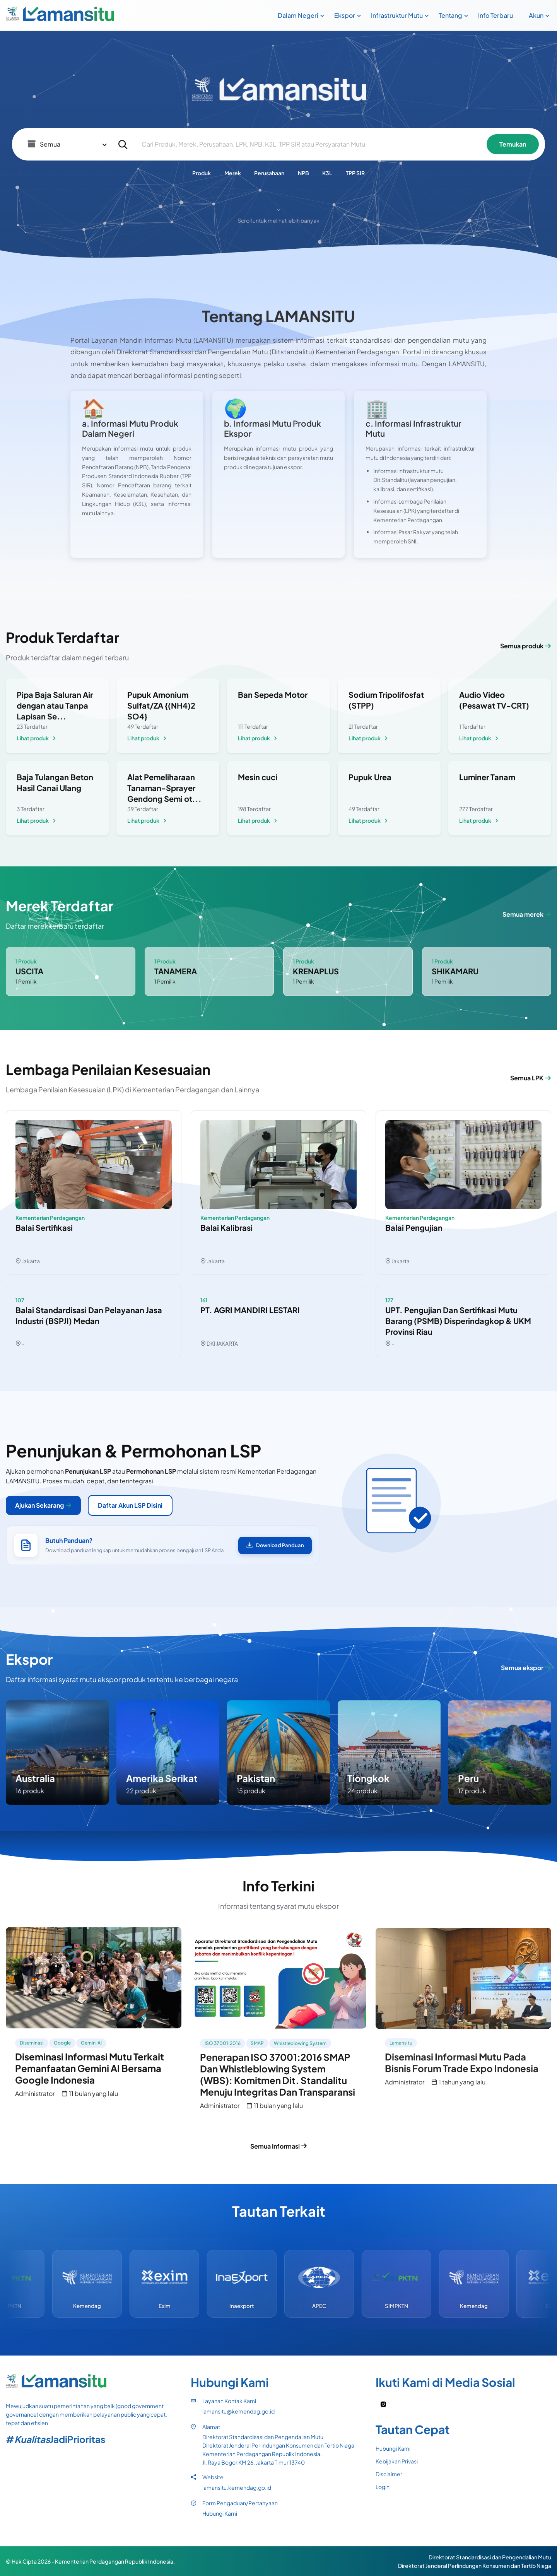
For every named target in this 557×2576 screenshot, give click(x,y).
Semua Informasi (278, 2146)
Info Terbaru (495, 15)
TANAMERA (175, 971)
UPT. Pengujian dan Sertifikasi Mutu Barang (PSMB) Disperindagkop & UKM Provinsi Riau (458, 1320)
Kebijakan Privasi (397, 2461)
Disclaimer (389, 2473)
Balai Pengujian (414, 1227)
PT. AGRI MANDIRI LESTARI (250, 1310)
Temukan (512, 144)
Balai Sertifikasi (44, 1227)
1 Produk (26, 961)
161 (203, 1300)
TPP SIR (355, 172)
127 (389, 1300)
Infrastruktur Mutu (397, 15)
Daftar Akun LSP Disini (130, 1505)
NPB (303, 172)
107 (19, 1300)
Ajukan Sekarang (43, 1505)
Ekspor (344, 15)
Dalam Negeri (298, 15)
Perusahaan (269, 172)
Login (383, 2486)
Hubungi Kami (219, 2513)
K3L (327, 172)
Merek (232, 172)
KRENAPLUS (316, 971)
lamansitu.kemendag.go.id (236, 2487)
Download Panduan (275, 1545)
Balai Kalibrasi (226, 1227)
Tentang (450, 15)
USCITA (29, 971)
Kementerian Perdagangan (50, 1217)
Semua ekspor (526, 1668)
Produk (201, 172)
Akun (536, 15)
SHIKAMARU (455, 971)
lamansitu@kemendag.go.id (238, 2411)
